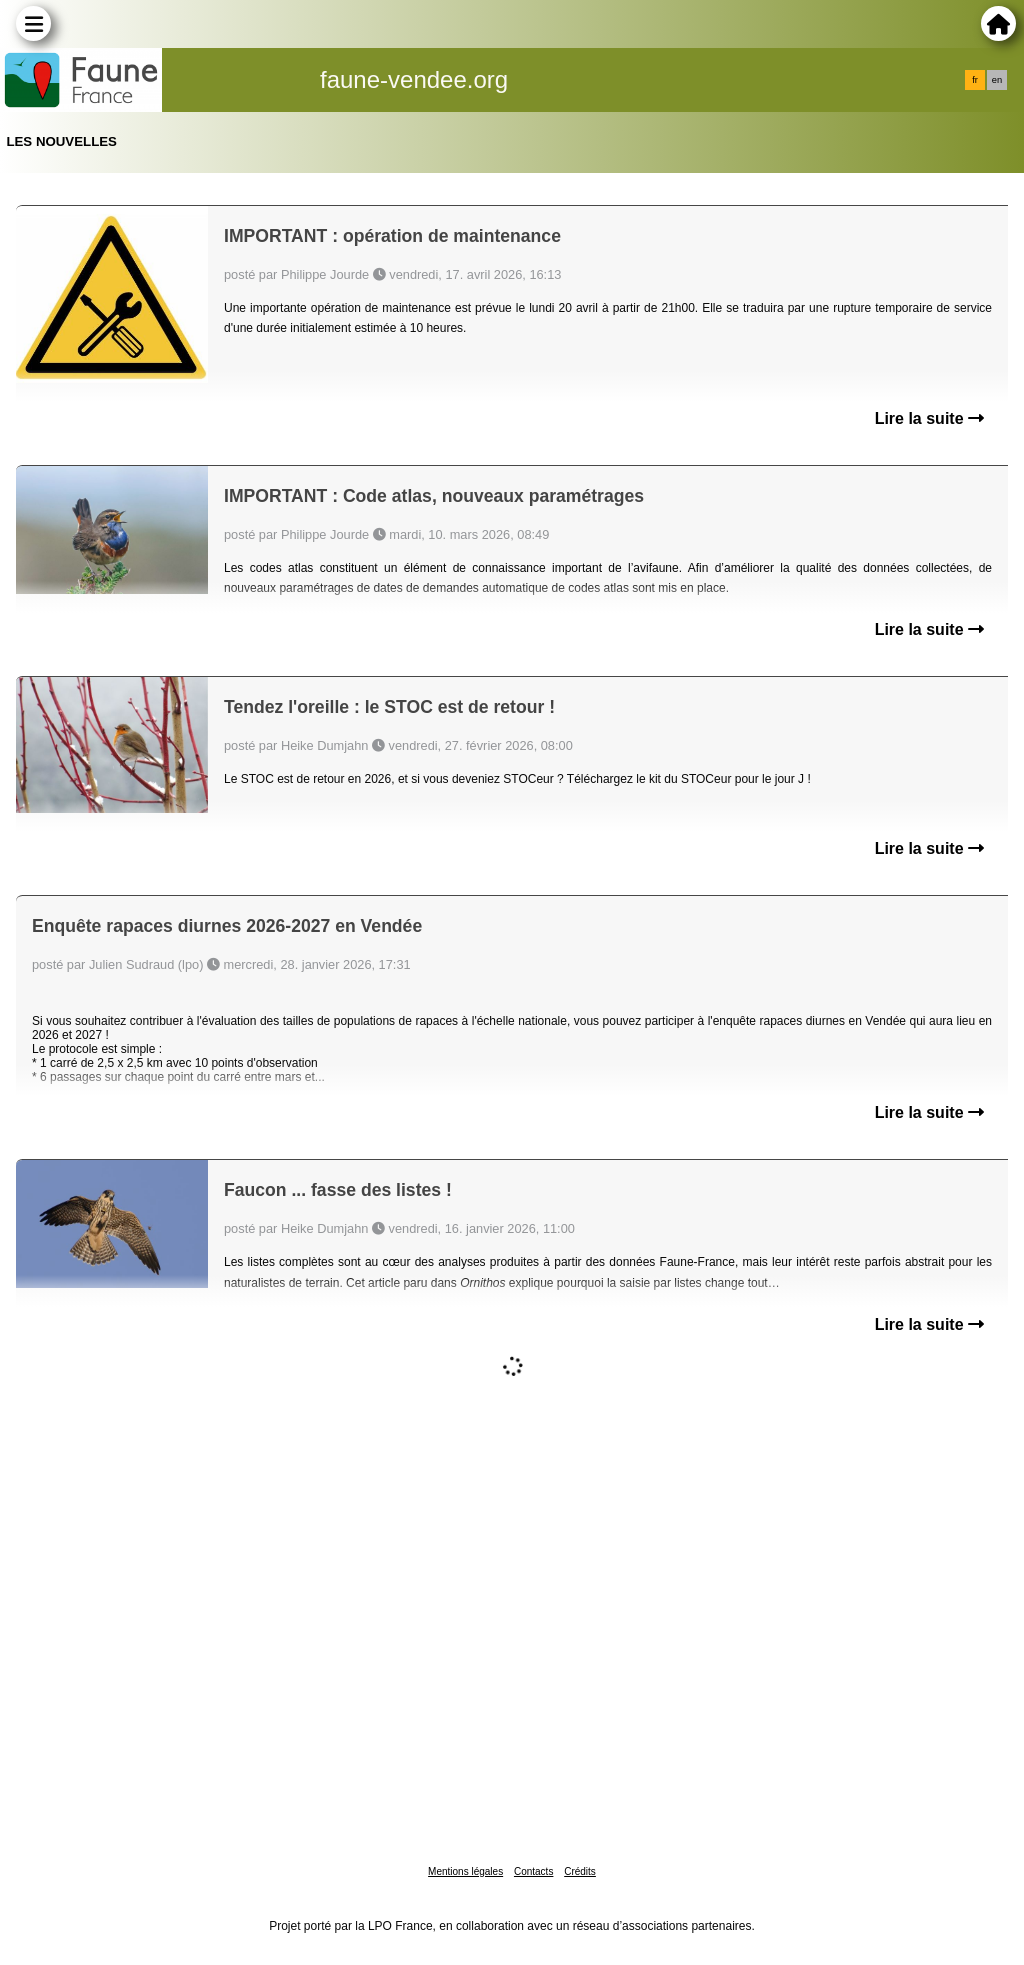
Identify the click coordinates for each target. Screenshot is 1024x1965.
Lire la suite (929, 418)
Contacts (533, 1871)
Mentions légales (465, 1871)
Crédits (580, 1871)
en (997, 80)
